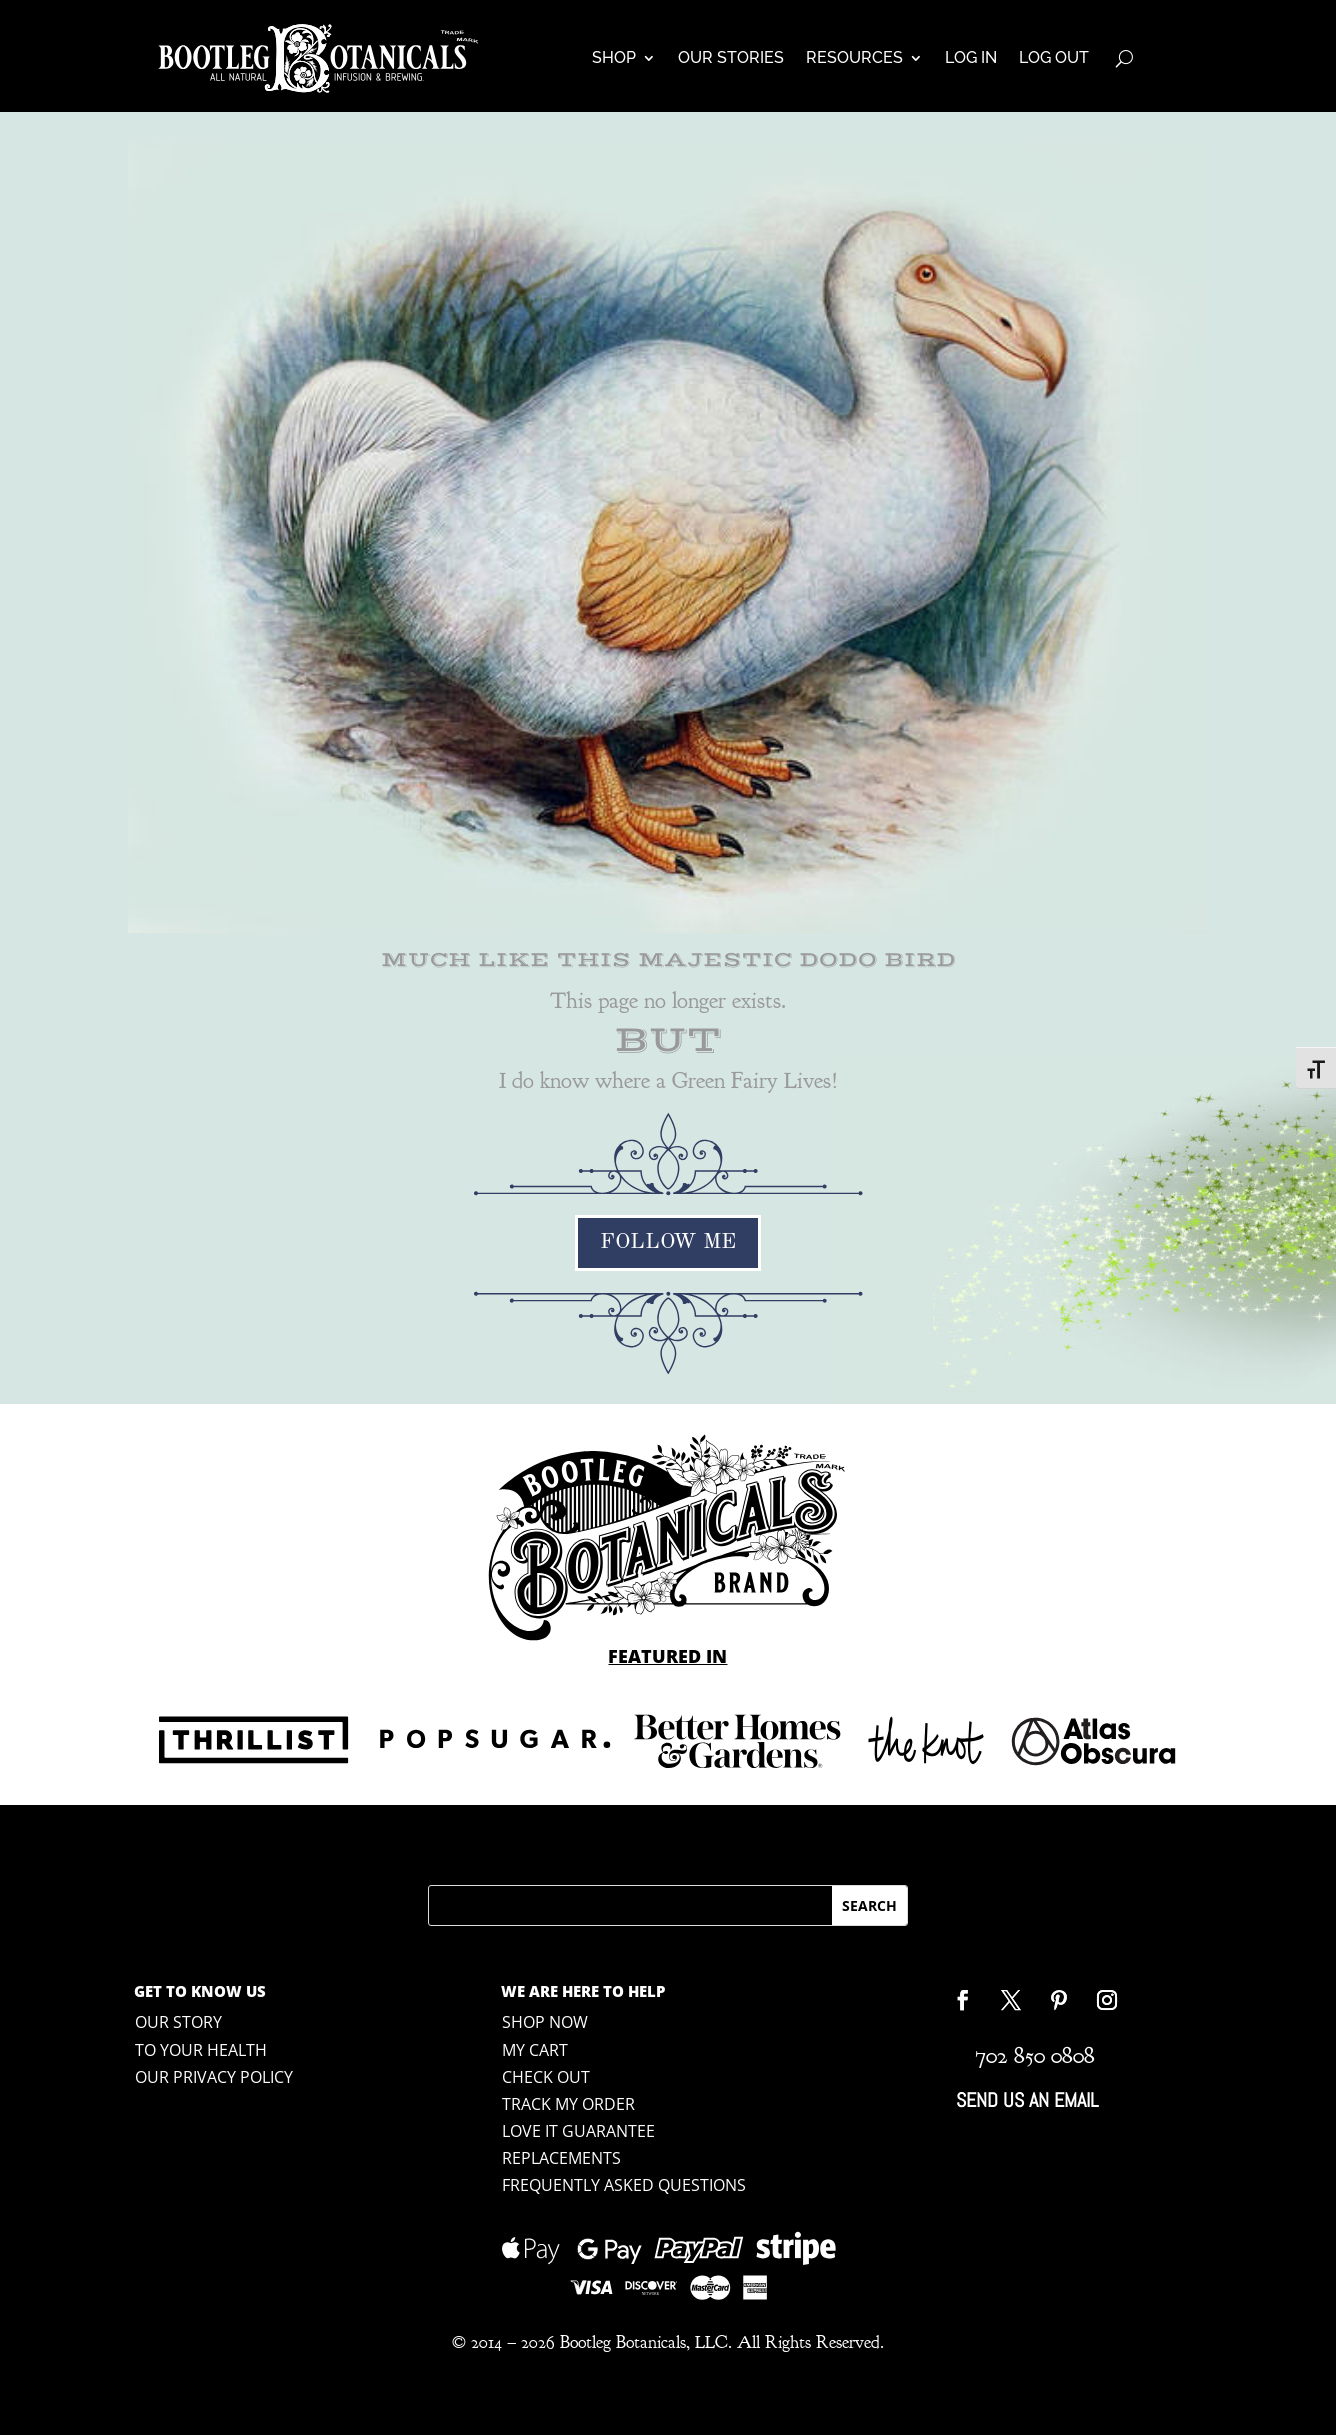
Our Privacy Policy (214, 2077)
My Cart (535, 2050)
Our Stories (731, 57)
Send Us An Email (1027, 2100)
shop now (545, 2022)
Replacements (561, 2158)
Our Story (178, 2022)
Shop (614, 57)
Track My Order (568, 2104)
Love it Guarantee (578, 2131)
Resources (854, 57)
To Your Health (201, 2050)
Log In (971, 57)
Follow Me (668, 1242)
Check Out (546, 2077)
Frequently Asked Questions (624, 2185)
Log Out (1054, 57)
